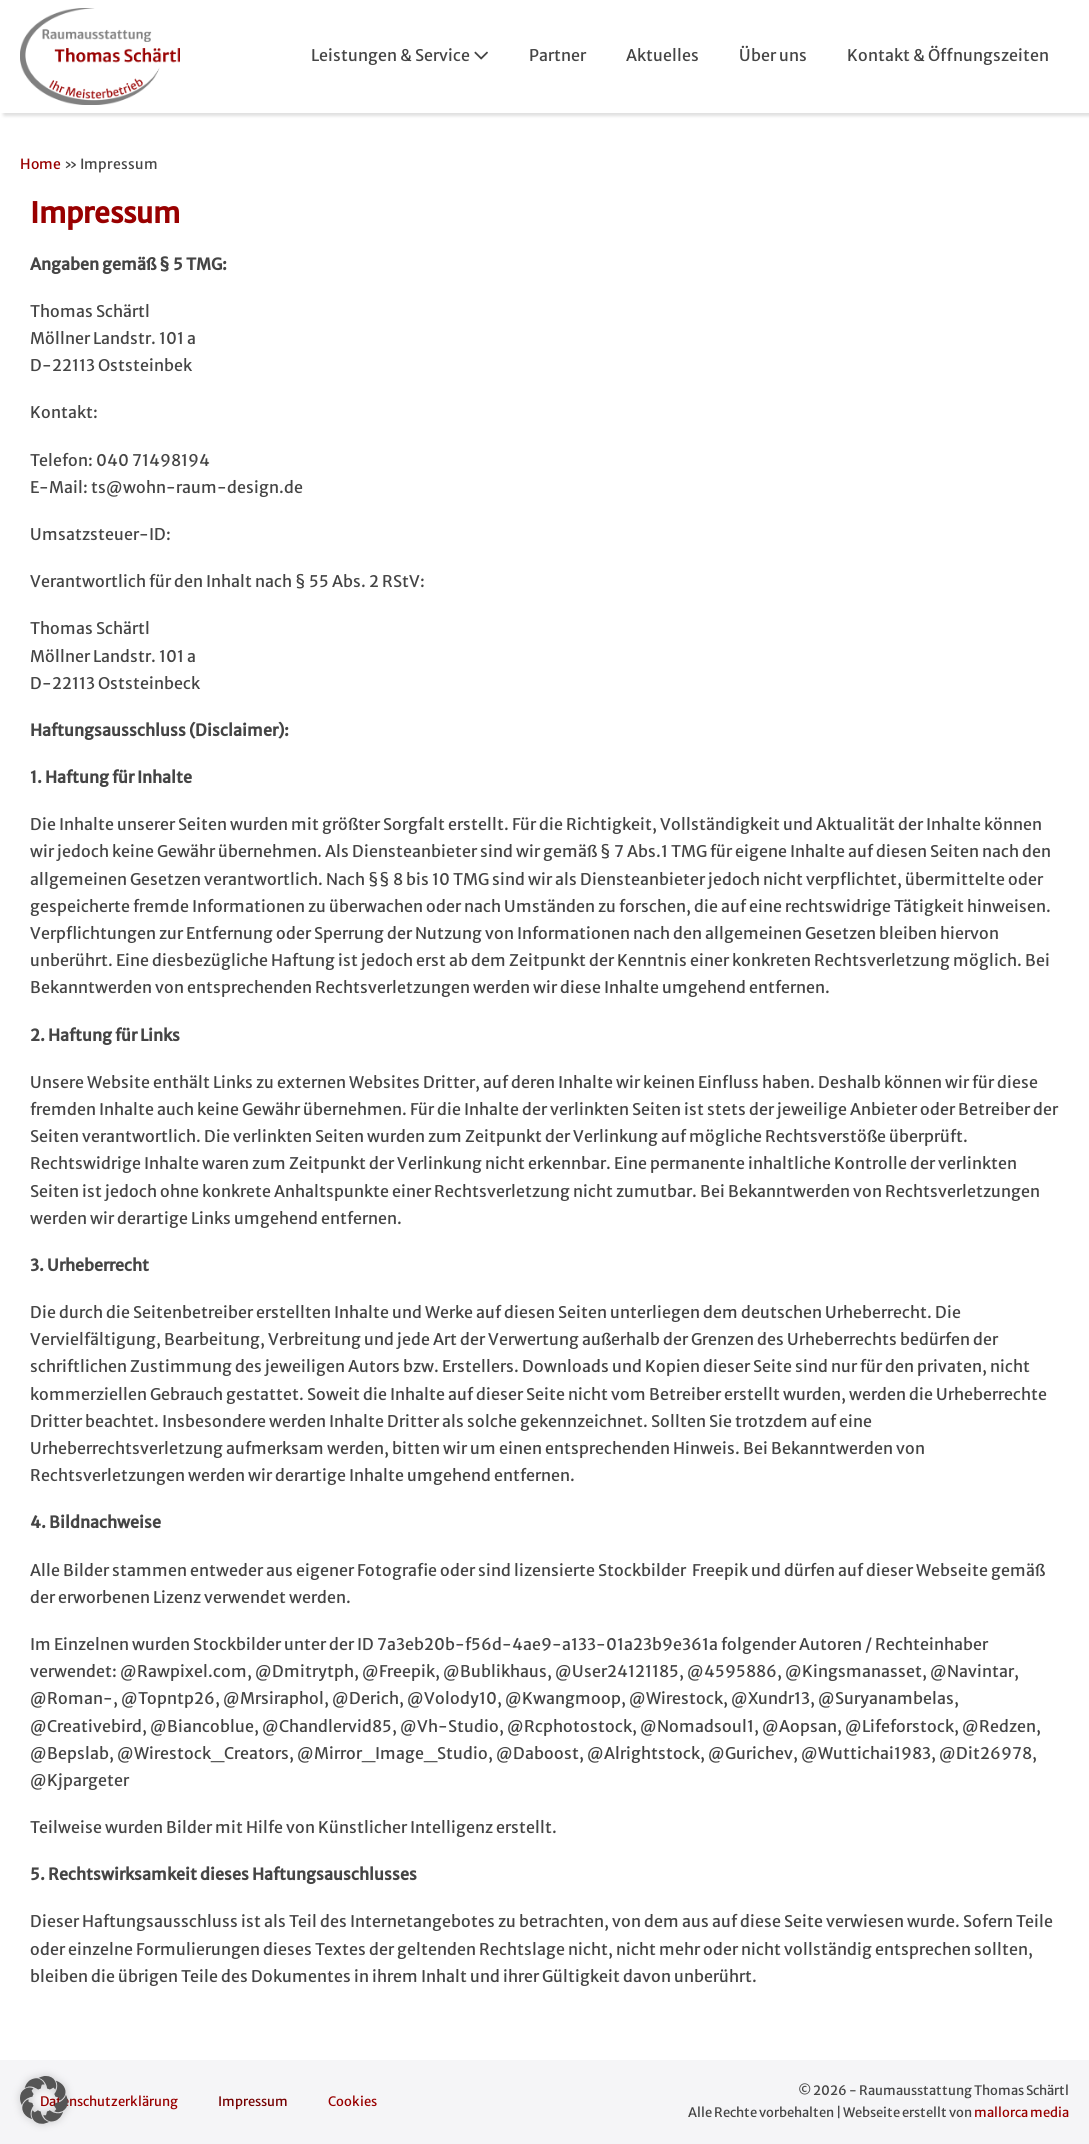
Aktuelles (662, 55)
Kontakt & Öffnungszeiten (948, 55)
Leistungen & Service (400, 55)
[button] (44, 2100)
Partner (557, 55)
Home (40, 164)
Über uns (773, 55)
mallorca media (1021, 2112)
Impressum (253, 2101)
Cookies (352, 2101)
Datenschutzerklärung (109, 2101)
